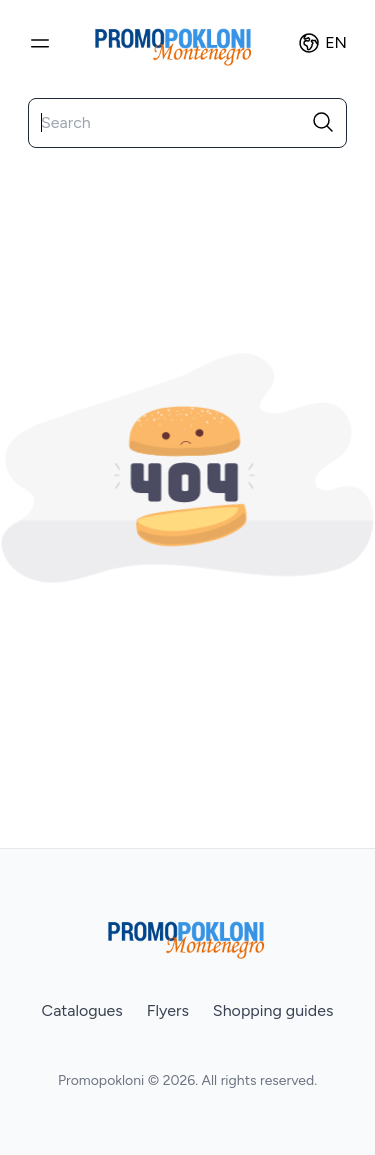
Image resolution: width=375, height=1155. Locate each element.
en (322, 43)
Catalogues (82, 1010)
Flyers (168, 1010)
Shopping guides (273, 1010)
